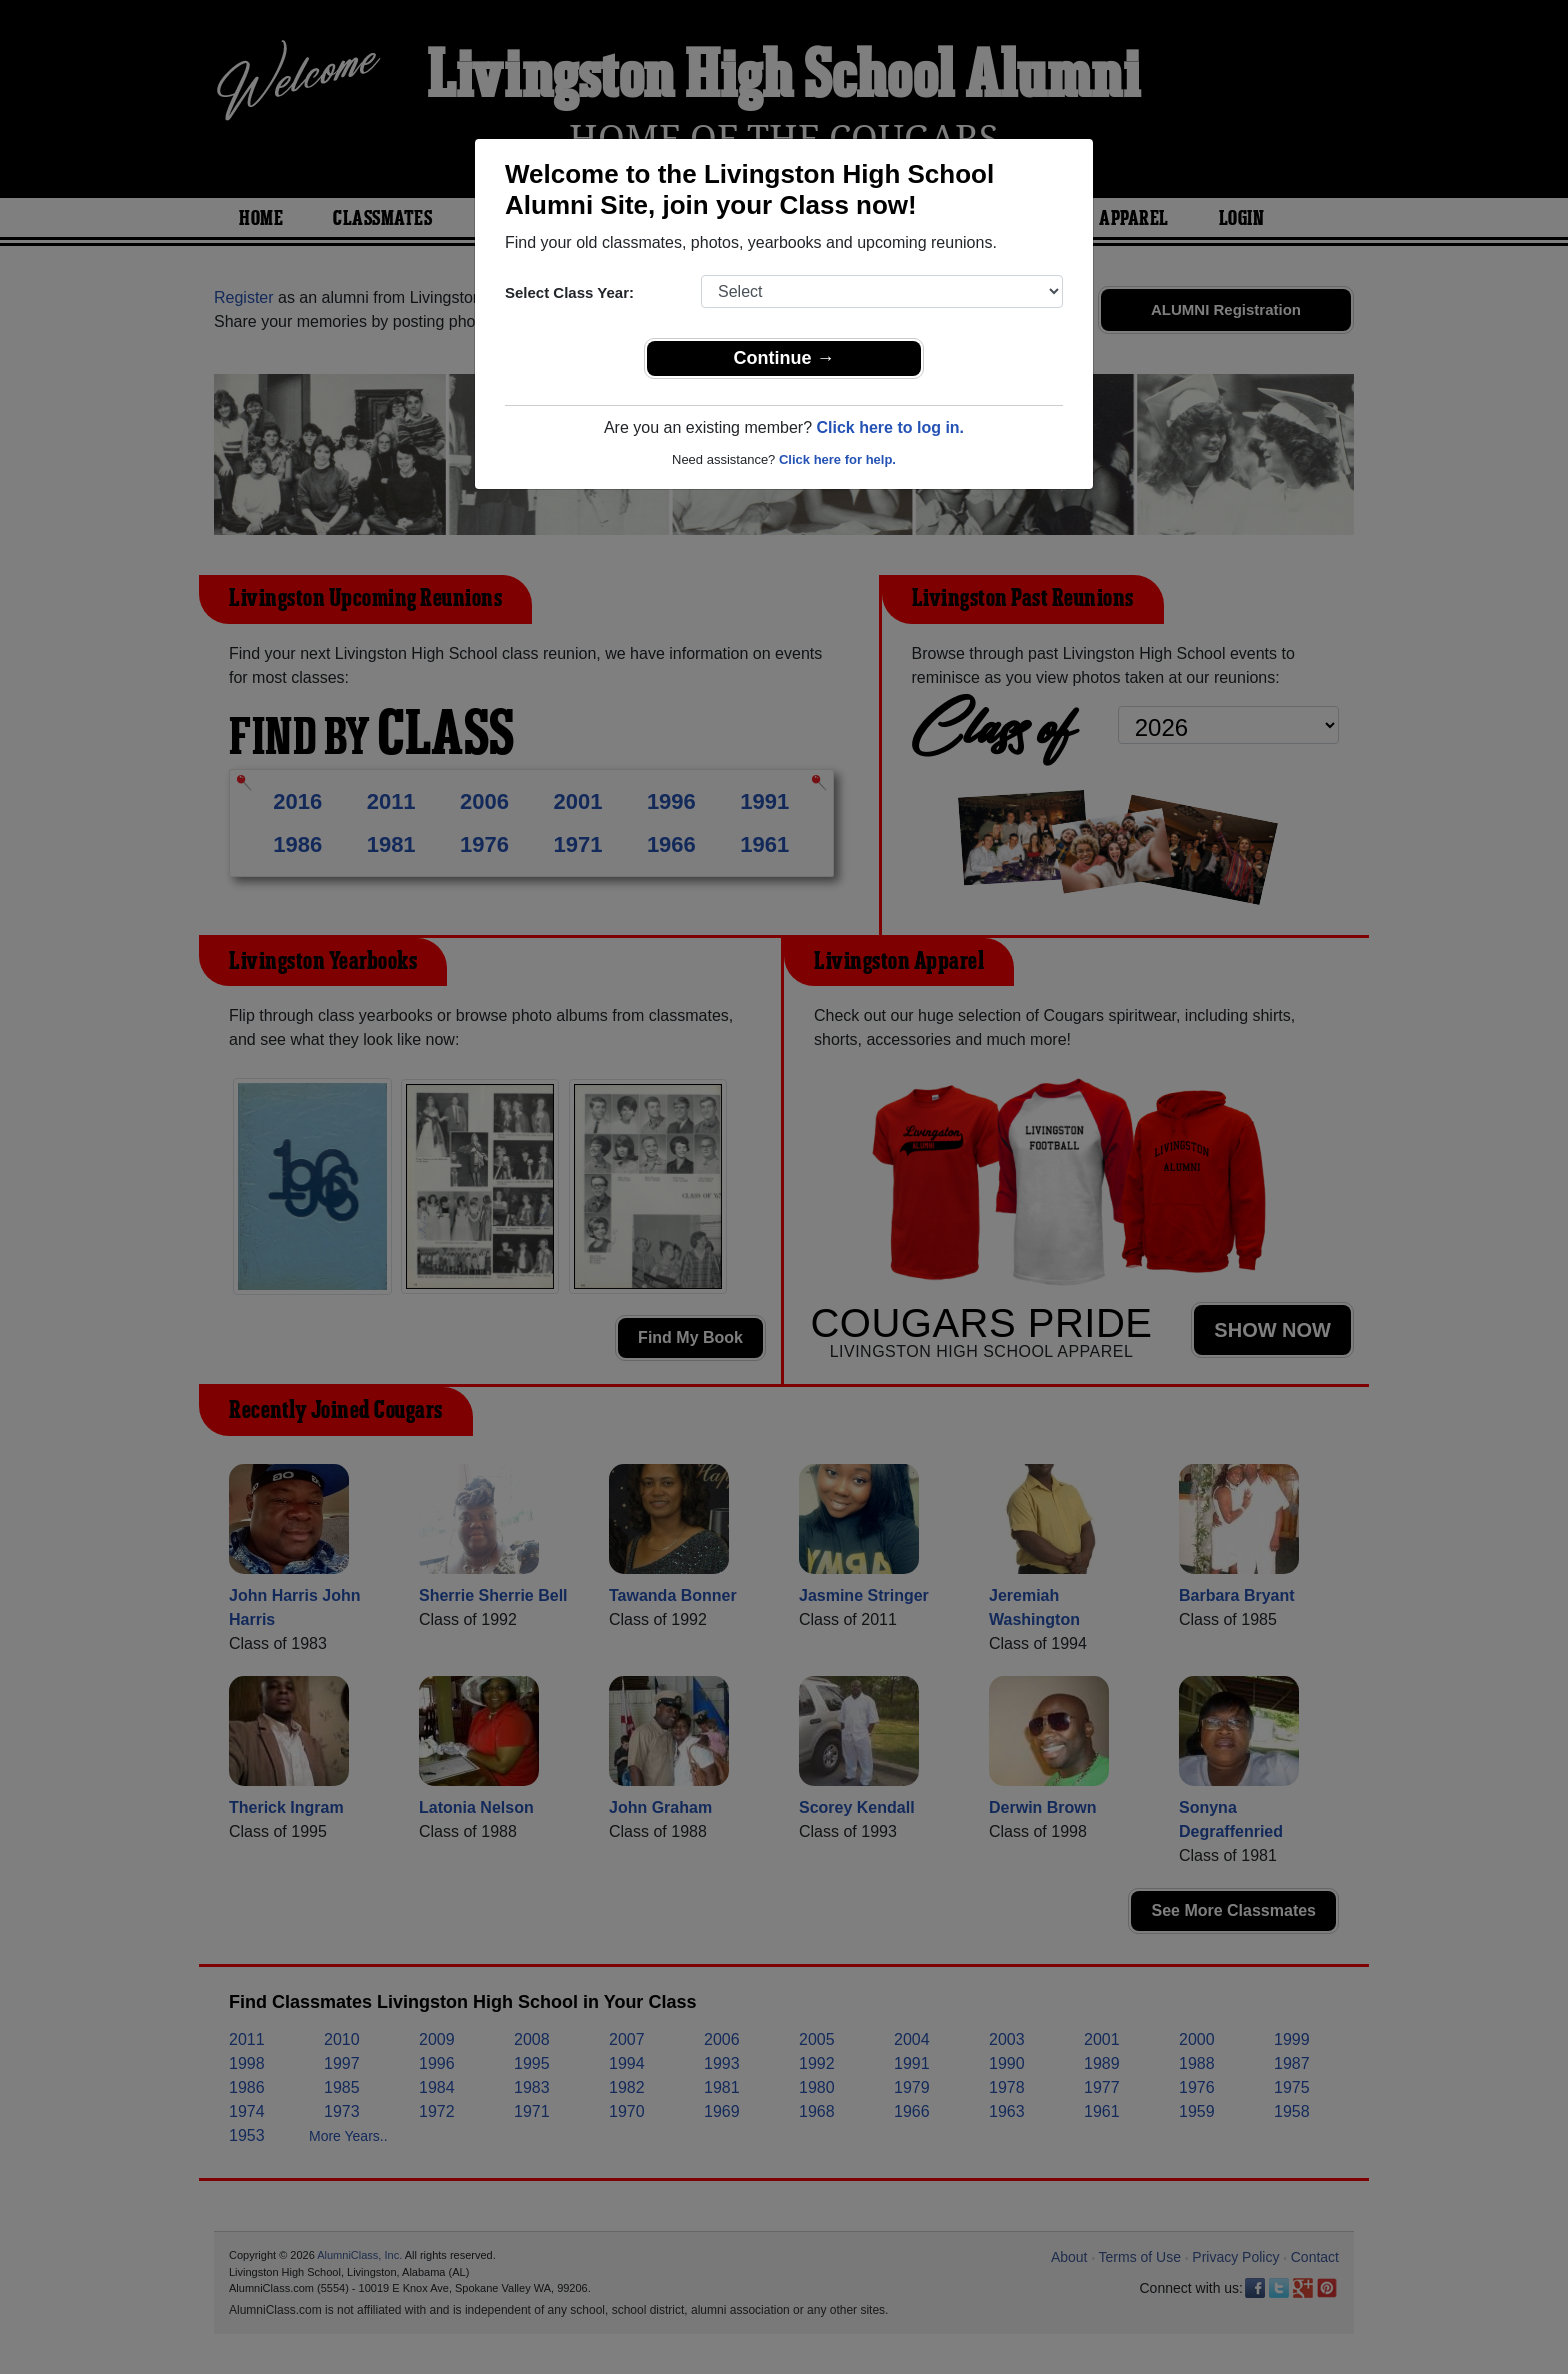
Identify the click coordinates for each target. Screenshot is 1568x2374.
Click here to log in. (890, 427)
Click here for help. (837, 459)
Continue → (784, 358)
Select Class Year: (569, 292)
